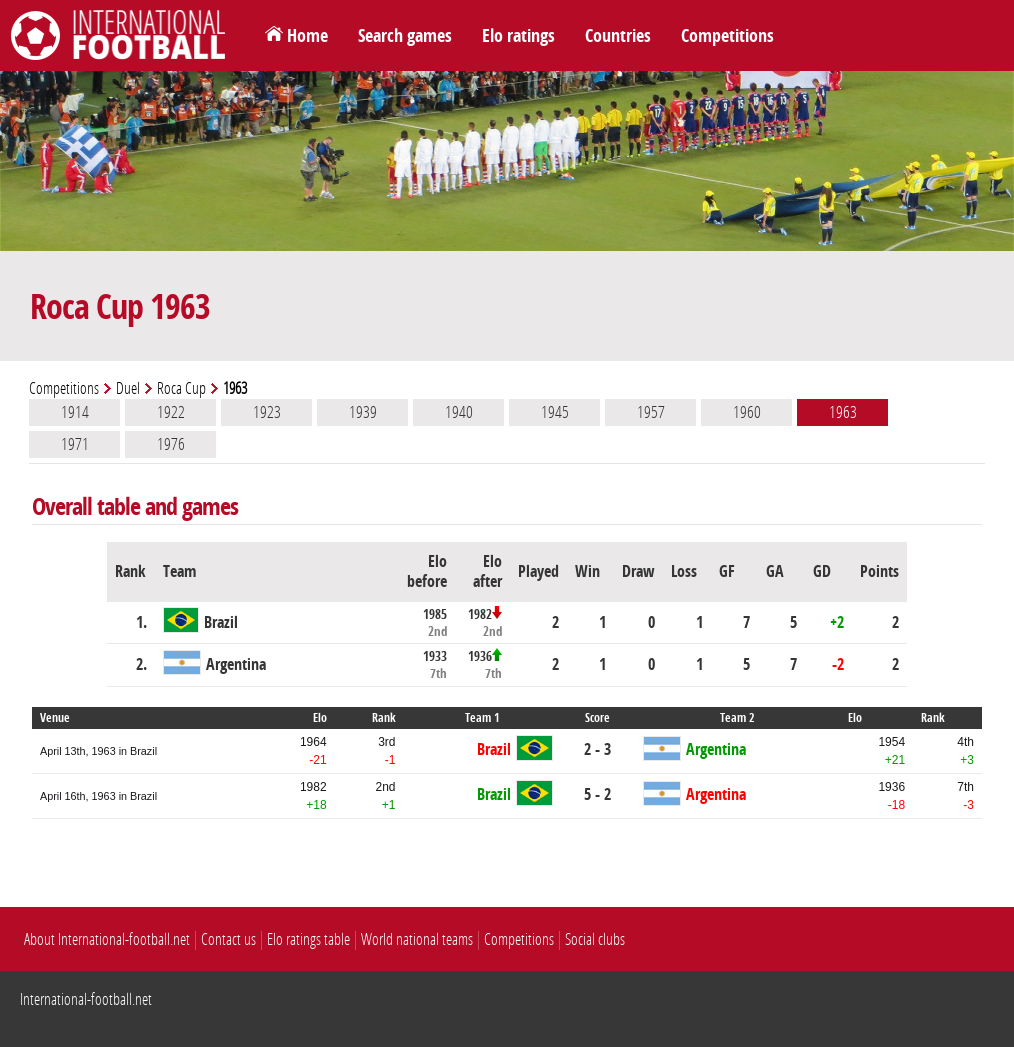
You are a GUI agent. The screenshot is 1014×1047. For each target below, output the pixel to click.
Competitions (727, 36)
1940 (459, 412)
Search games (405, 36)
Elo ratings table (308, 939)
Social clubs (595, 939)
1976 (171, 444)
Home (307, 36)
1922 (171, 412)
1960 (747, 412)
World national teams (417, 939)
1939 (363, 412)
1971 (75, 444)
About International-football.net (107, 939)
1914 (75, 412)
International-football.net (86, 999)
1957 (651, 412)
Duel (128, 388)
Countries (618, 36)
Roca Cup (181, 388)
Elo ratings (518, 36)
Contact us (228, 939)
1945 (555, 412)
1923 (267, 412)
